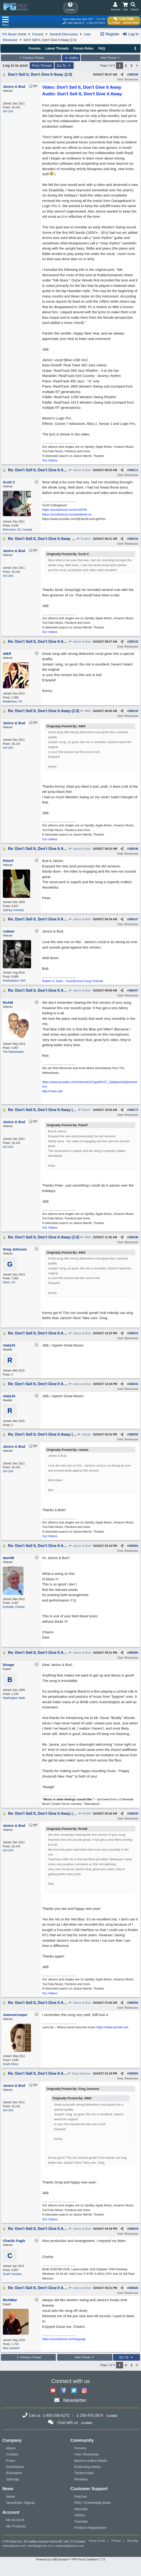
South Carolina (12, 2274)
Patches (80, 2496)
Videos (79, 2515)
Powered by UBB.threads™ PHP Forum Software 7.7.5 (70, 2559)
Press (10, 2461)
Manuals (81, 2509)
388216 (133, 1384)
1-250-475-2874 (95, 22)
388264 (133, 1545)
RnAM (84, 1813)
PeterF (84, 1110)
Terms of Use (97, 2541)
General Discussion (63, 34)
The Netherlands (13, 1052)
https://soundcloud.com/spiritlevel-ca (67, 514)
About (10, 2448)
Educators (14, 2473)
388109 (133, 74)
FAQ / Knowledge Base (92, 2503)
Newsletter (74, 2400)
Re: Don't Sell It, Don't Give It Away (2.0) (43, 470)
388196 (133, 1237)
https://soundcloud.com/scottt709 (64, 509)
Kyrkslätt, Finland (13, 1607)
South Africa (10, 2064)
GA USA (8, 111)
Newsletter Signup (20, 2503)
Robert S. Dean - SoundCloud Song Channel (72, 981)
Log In (130, 34)
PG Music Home (14, 34)
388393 (133, 2073)
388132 (133, 641)
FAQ (101, 48)
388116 (133, 538)
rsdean (84, 1434)
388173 (133, 1110)
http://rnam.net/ (52, 1091)
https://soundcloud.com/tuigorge (63, 2339)
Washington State (14, 1698)
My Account (15, 2520)
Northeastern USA (14, 980)
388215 (133, 1333)
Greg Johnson (79, 2073)
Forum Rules (83, 48)
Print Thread (42, 65)
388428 (133, 2288)
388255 (133, 1434)
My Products (16, 2526)
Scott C (84, 538)
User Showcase (86, 2454)
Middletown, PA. (13, 701)
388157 (133, 990)
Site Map (132, 2541)
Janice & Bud (79, 470)
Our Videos (49, 460)
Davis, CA (9, 1282)
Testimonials (84, 2473)
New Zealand (11, 2348)
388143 (133, 711)
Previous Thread (31, 57)
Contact (12, 2454)
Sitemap (12, 2479)
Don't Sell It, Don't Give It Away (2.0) (40, 74)
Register (110, 34)
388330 (133, 1813)
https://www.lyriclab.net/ (113, 2027)
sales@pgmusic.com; (41, 2545)
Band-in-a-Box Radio (90, 2461)
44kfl (85, 711)
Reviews (81, 2479)
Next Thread (111, 57)
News (10, 2496)
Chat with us (67, 2423)
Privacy (116, 2541)
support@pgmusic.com (69, 2545)
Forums (37, 34)
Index (71, 58)
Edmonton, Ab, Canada (17, 529)
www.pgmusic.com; (14, 2545)
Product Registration (90, 2528)
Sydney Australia (13, 910)
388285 (133, 1652)
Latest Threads (57, 48)
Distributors (15, 2467)
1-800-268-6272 (75, 22)
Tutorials (81, 2521)
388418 (133, 2228)
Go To (64, 65)
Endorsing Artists (87, 2467)
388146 (133, 848)
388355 (133, 2002)
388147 (133, 919)
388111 (133, 470)
